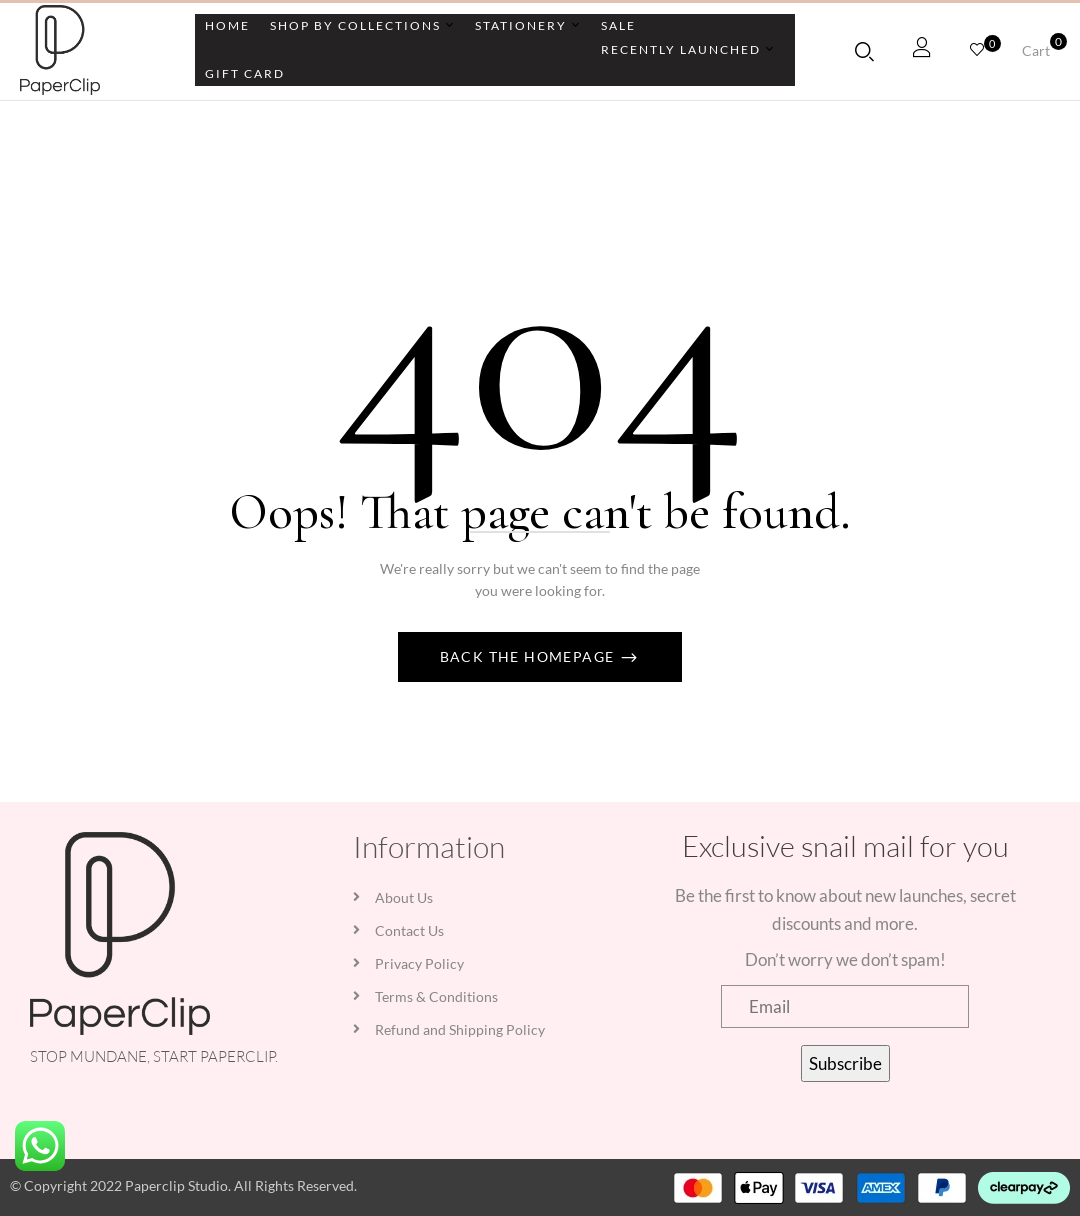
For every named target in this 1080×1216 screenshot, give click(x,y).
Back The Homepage (529, 656)
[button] (1043, 51)
